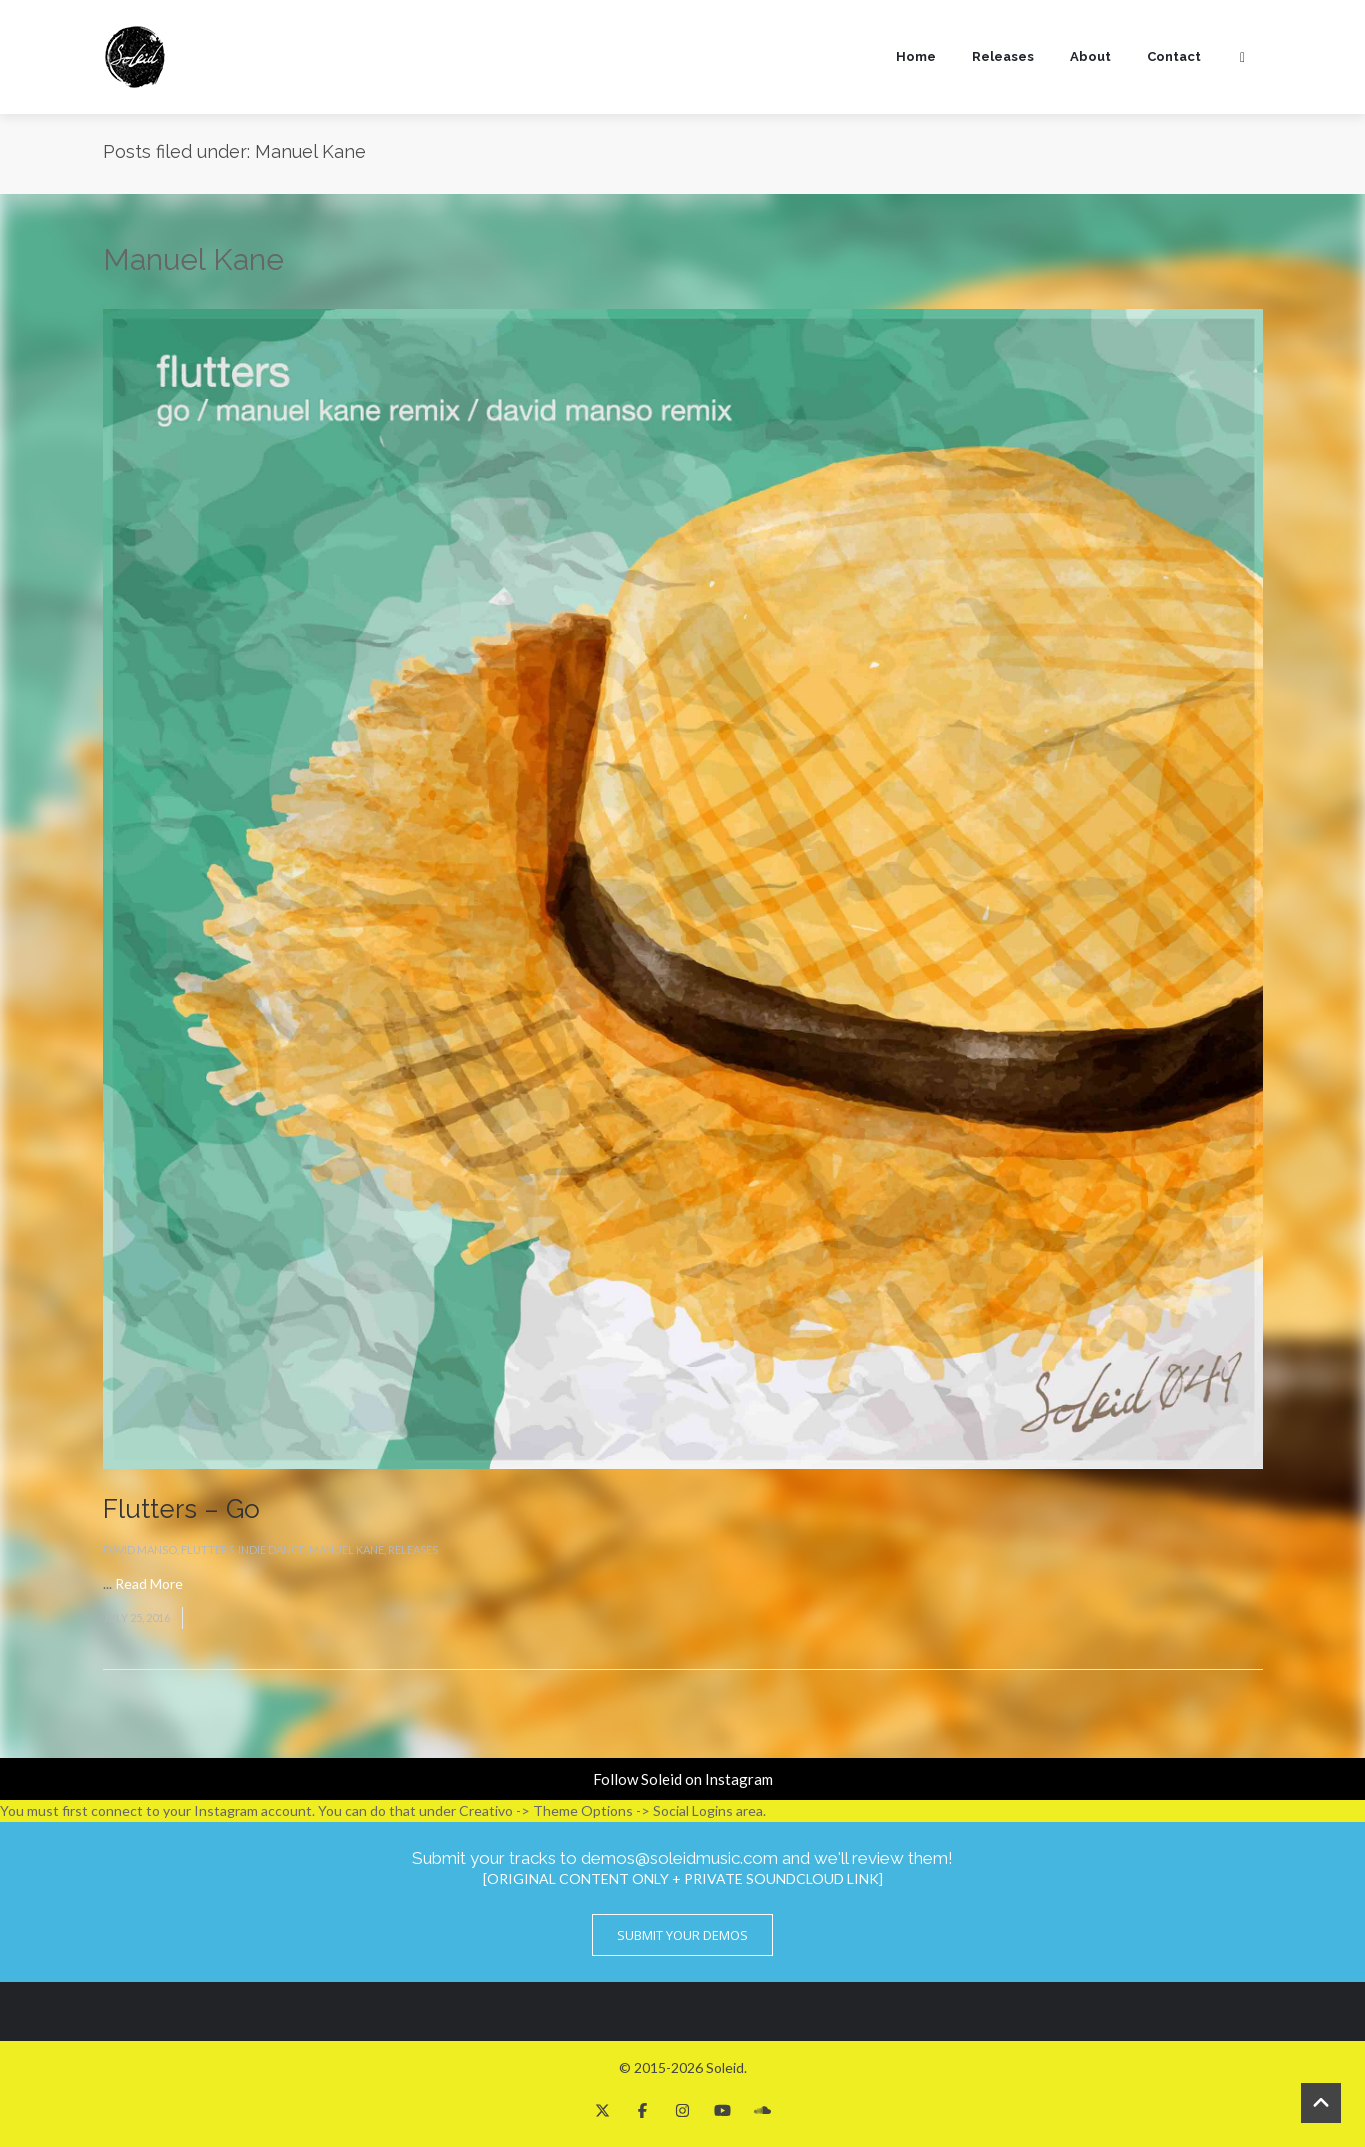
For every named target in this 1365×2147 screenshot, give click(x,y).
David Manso (140, 1549)
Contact (1174, 56)
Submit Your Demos (682, 1935)
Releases (1003, 56)
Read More (149, 1583)
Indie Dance (271, 1549)
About (1090, 56)
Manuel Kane (346, 1549)
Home (916, 56)
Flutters (207, 1549)
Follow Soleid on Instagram (683, 1779)
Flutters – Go (181, 1509)
